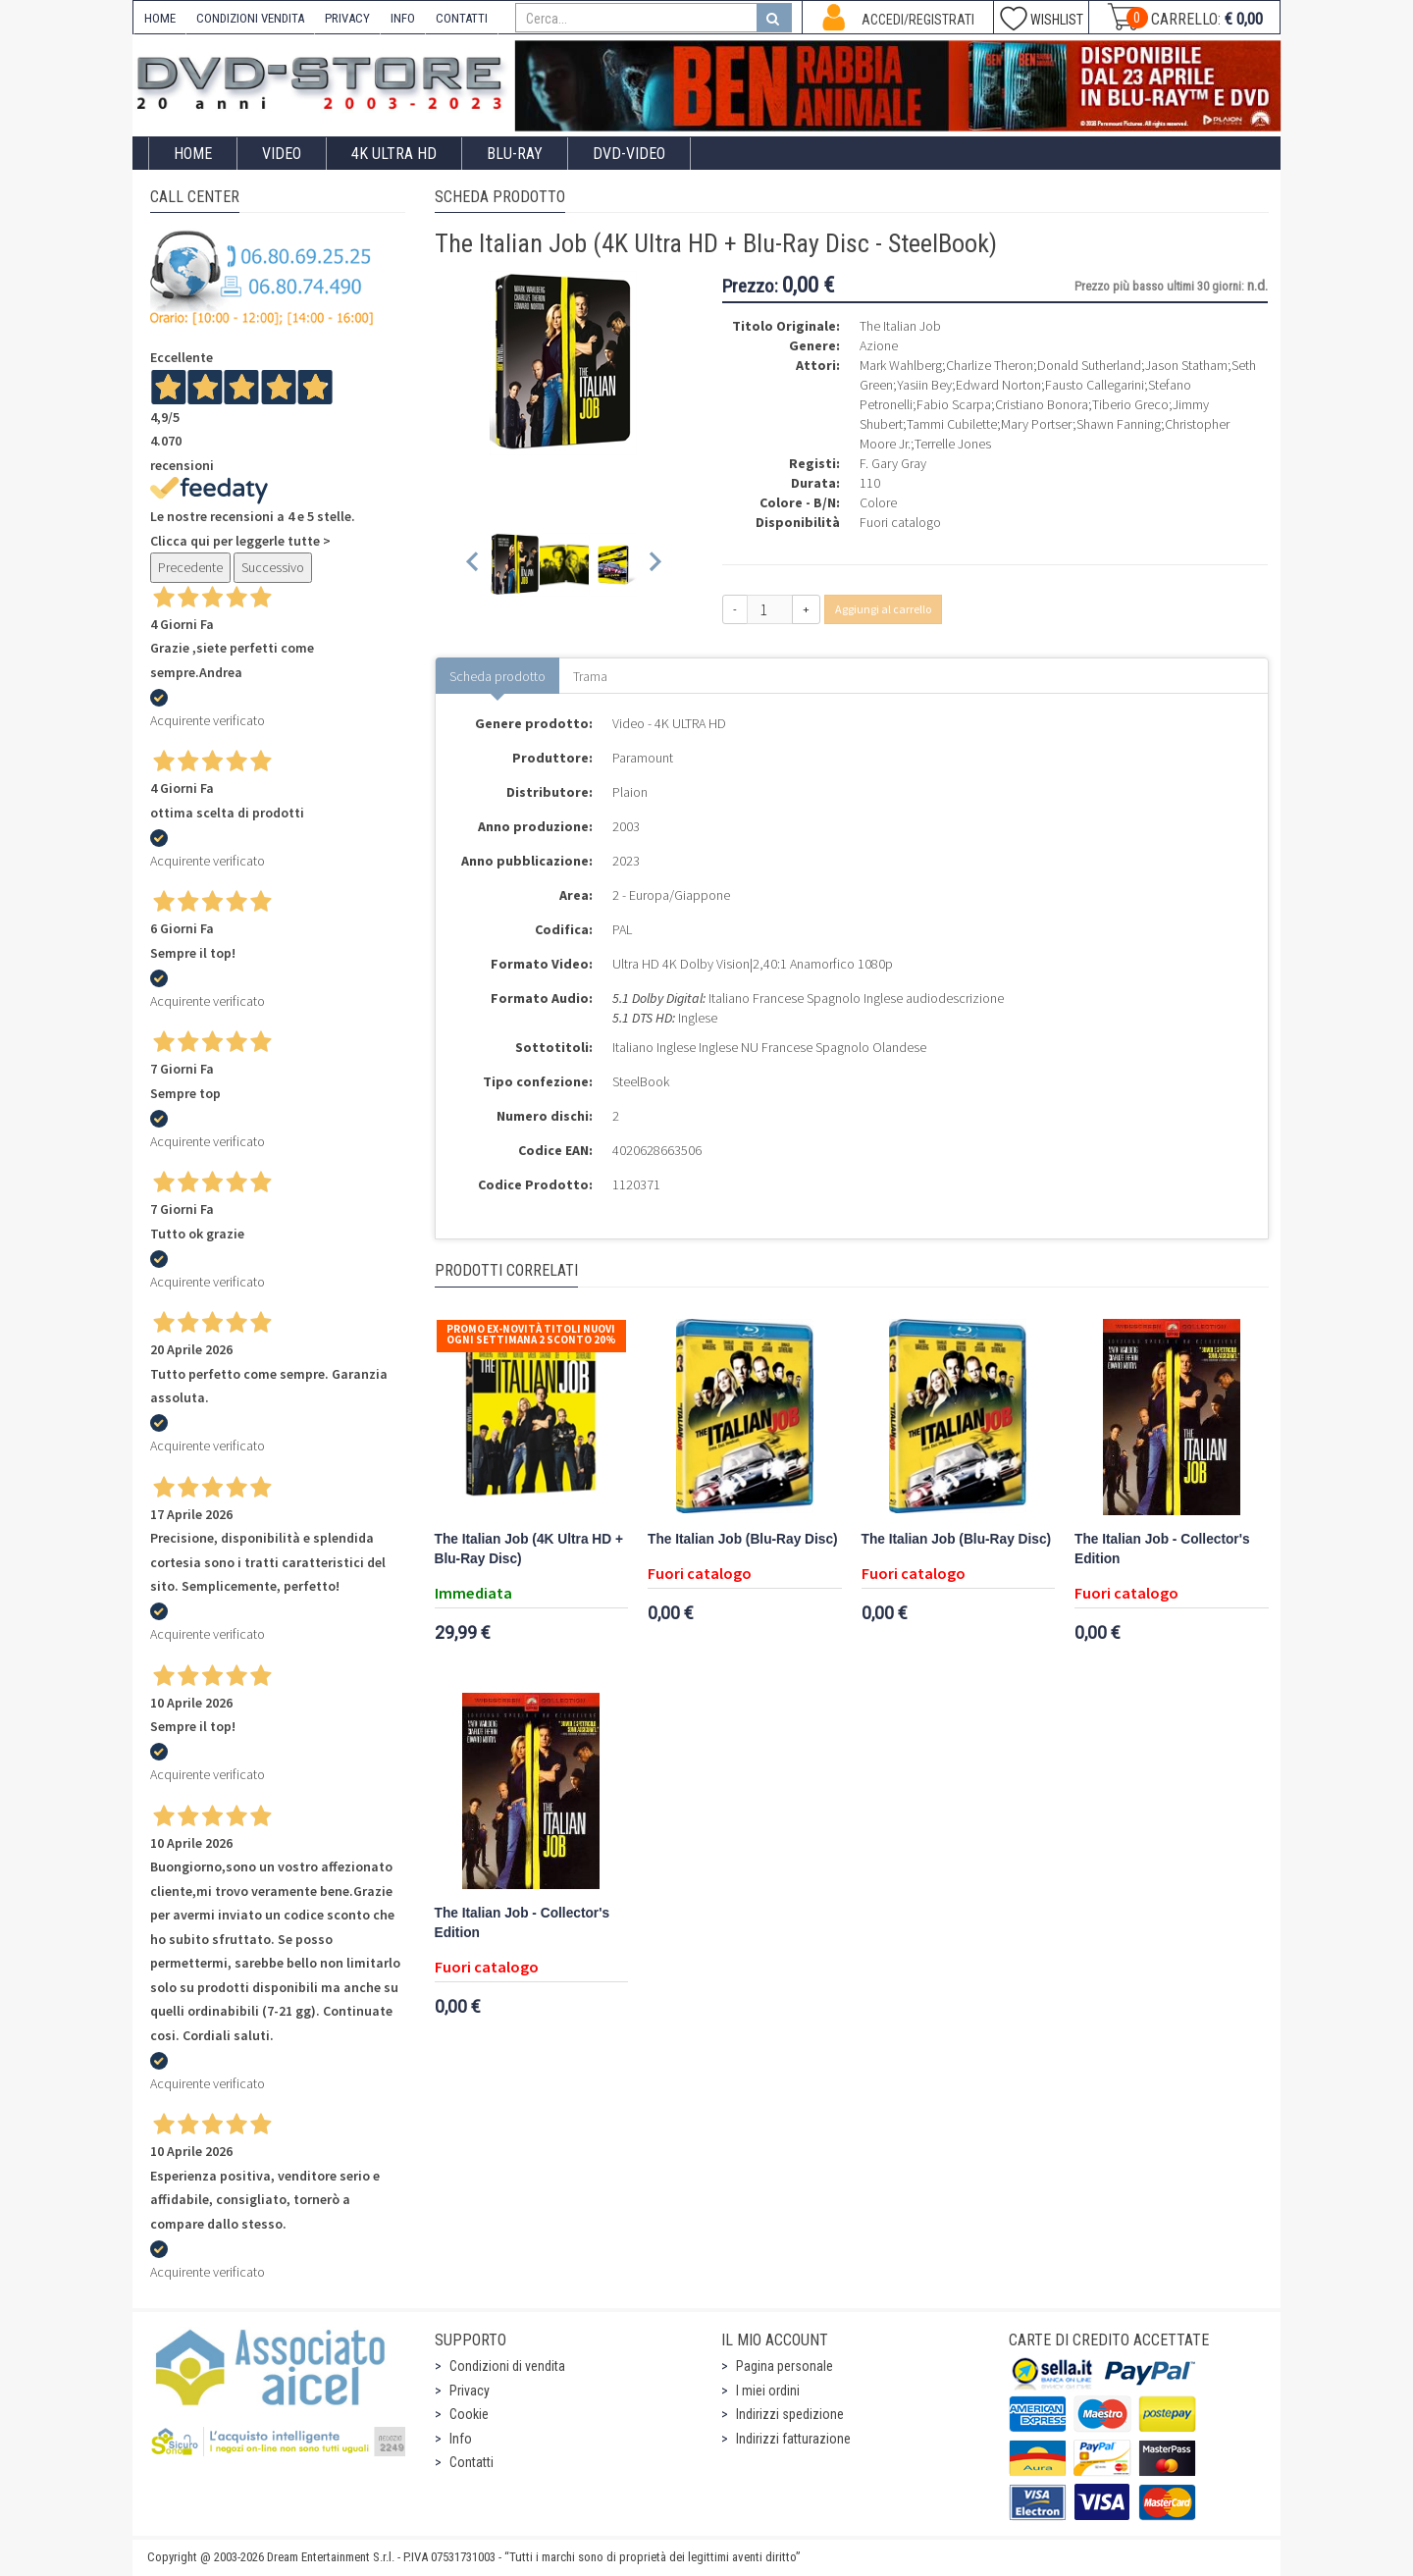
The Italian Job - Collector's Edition (1162, 1549)
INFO (403, 18)
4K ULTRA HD (394, 153)
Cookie (469, 2414)
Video (281, 153)
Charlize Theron (989, 365)
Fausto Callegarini (1094, 385)
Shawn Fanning (1118, 424)
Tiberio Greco (1130, 404)
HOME (160, 18)
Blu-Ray (515, 153)
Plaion (630, 792)
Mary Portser (1037, 424)
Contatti (471, 2462)
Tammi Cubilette (952, 424)
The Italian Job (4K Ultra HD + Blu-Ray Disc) (529, 1549)
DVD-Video (629, 153)
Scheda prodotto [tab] (497, 676)
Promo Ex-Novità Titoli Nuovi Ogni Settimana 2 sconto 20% (531, 1334)
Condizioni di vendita (507, 2366)
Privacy (469, 2390)
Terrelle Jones (953, 443)
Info (460, 2438)
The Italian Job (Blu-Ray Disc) (743, 1539)
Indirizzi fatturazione (793, 2438)
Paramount (642, 757)
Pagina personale (784, 2366)
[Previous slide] (473, 565)
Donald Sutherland (1089, 365)
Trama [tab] (590, 676)
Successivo (272, 567)
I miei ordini (768, 2390)
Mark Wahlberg (901, 365)
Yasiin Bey (924, 385)
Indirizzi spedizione (790, 2414)
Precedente (190, 567)
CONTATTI (462, 18)
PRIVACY (347, 18)
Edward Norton (998, 385)
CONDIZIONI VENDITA (250, 18)
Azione (879, 345)
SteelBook (640, 1081)
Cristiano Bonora (1041, 404)
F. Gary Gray (893, 463)
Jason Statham (1186, 365)
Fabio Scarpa (953, 404)
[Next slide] (654, 565)
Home (193, 153)
